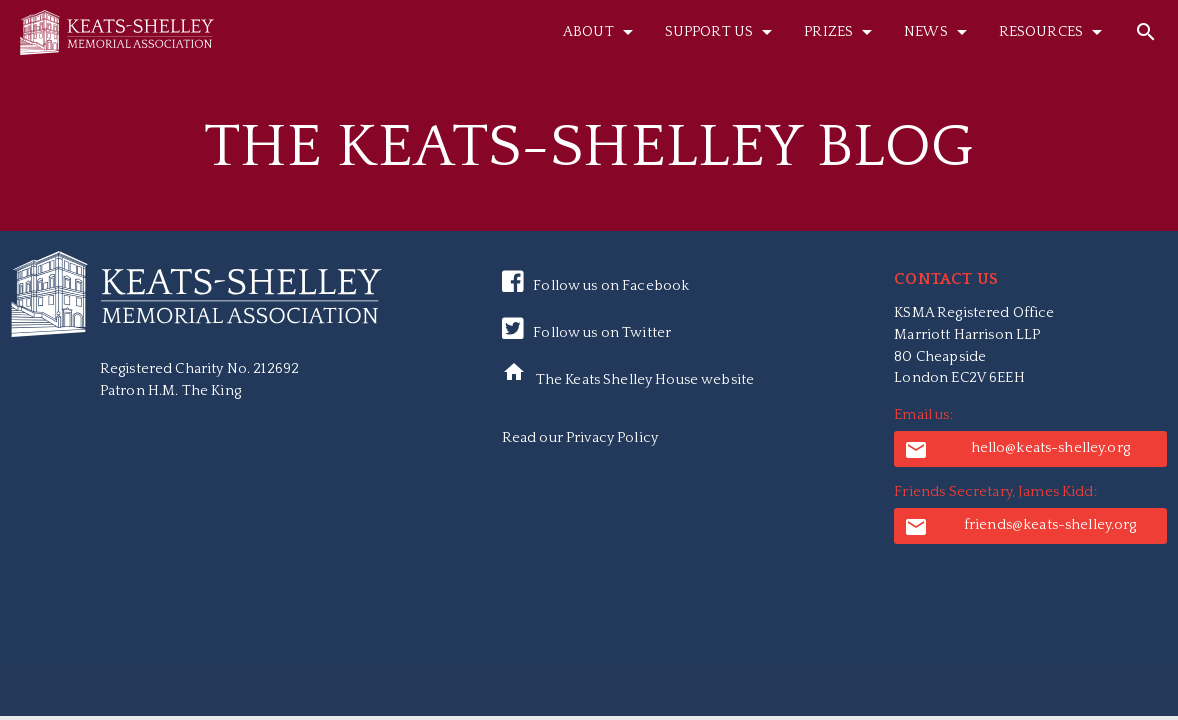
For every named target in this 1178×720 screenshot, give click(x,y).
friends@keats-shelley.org (1020, 527)
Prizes (841, 32)
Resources (1054, 32)
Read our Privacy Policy (580, 438)
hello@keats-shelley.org (1017, 450)
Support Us (722, 32)
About (601, 32)
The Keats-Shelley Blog (589, 147)
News (939, 32)
